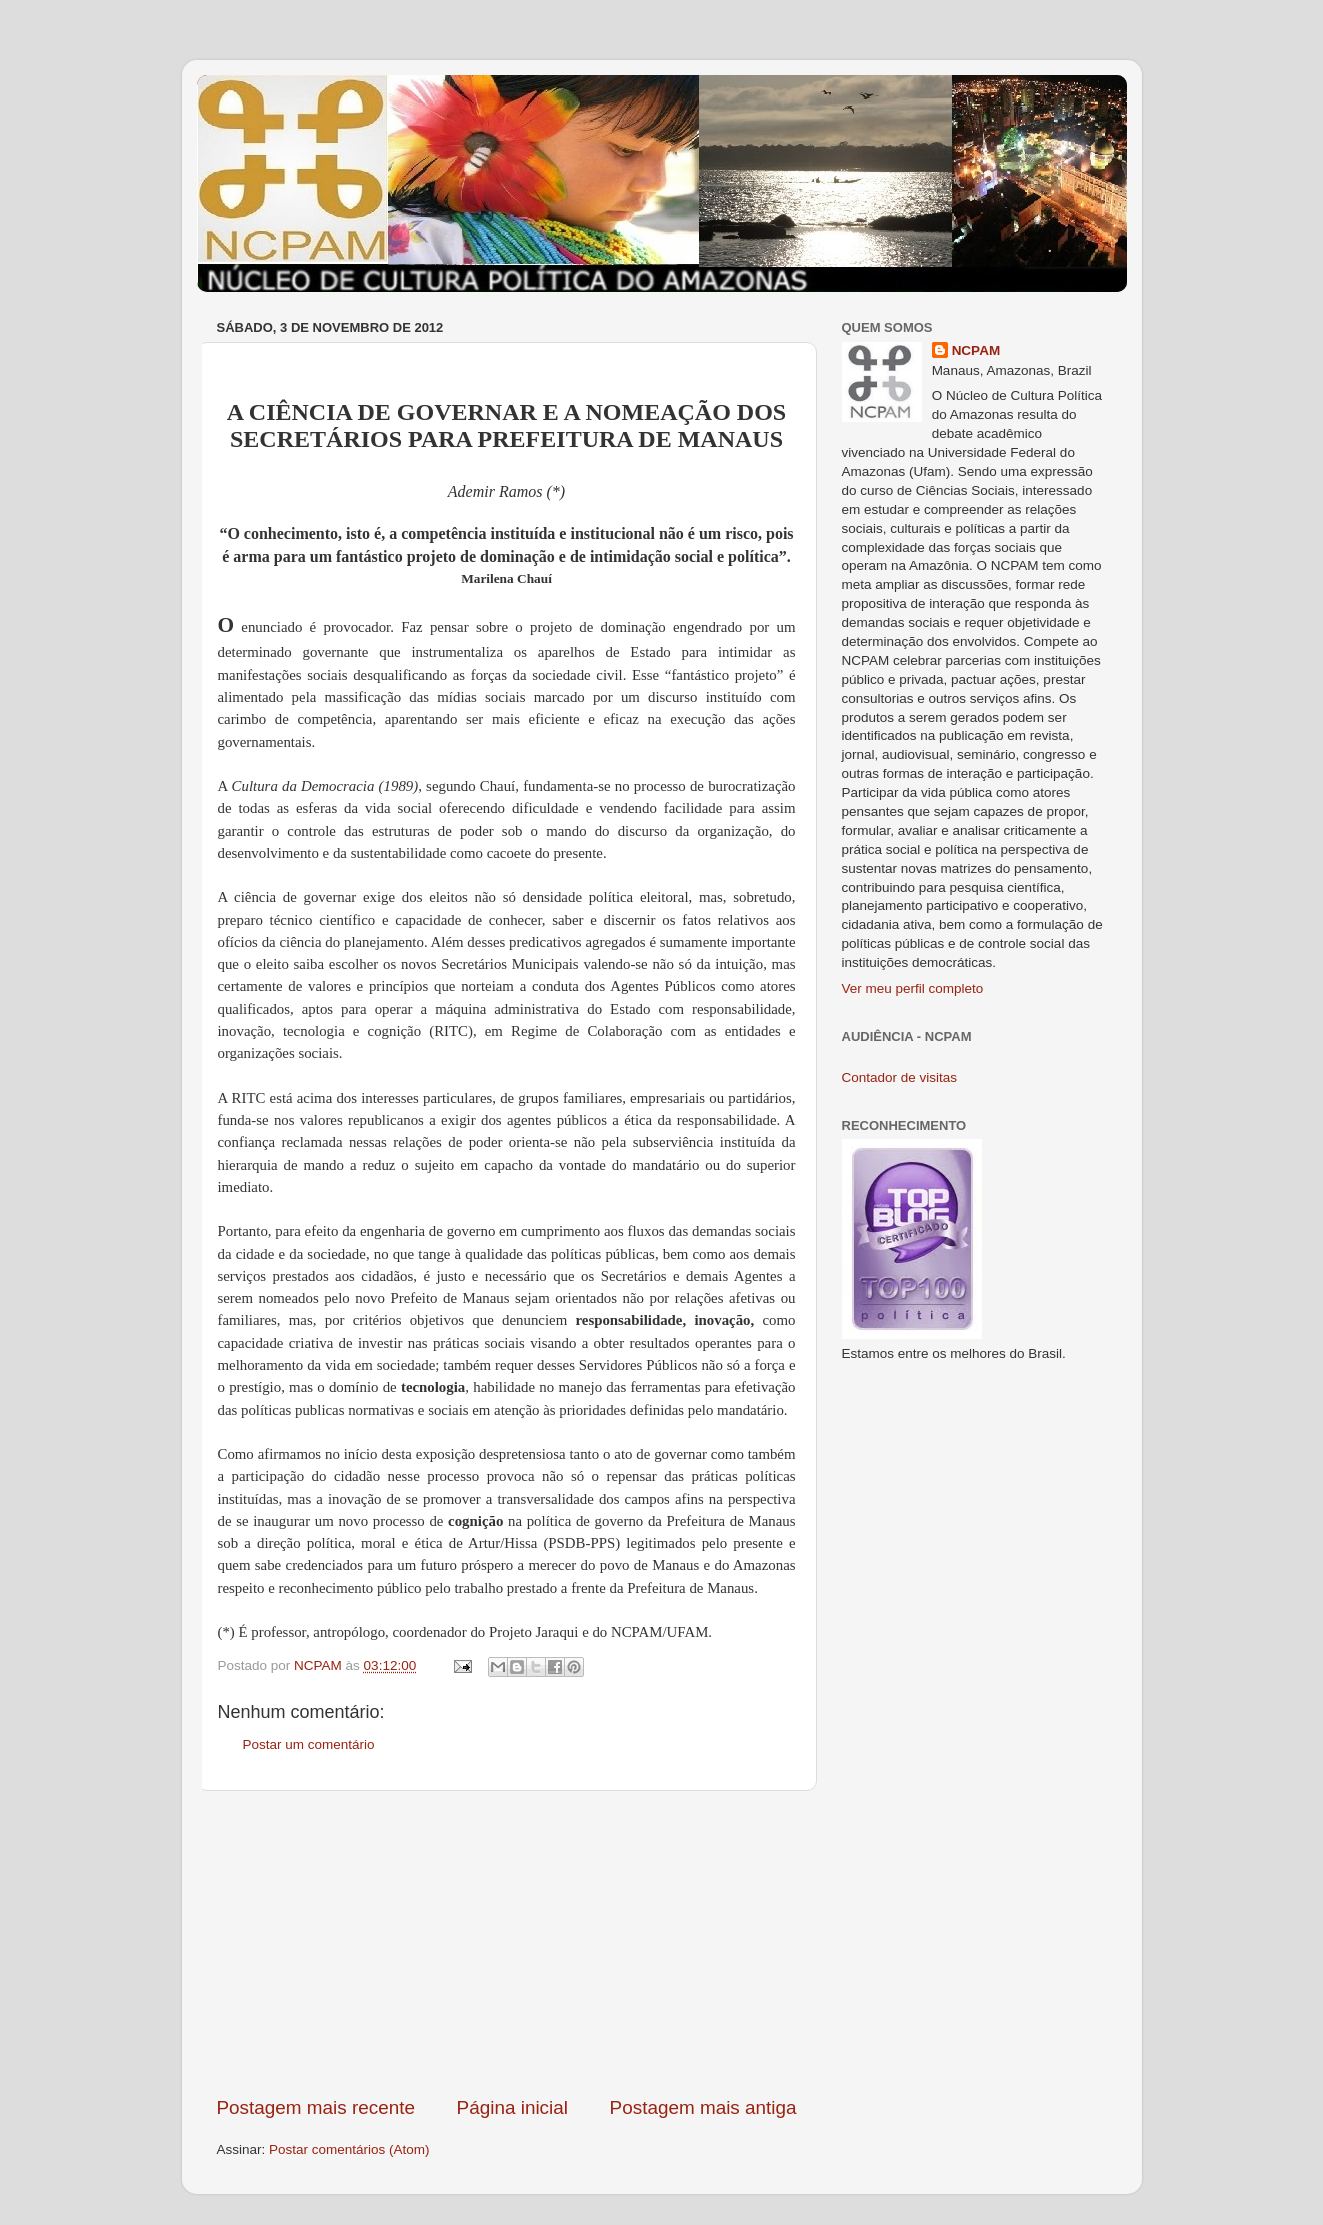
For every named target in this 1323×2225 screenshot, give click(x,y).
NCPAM (976, 350)
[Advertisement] (507, 1943)
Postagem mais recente (316, 2107)
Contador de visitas (900, 1077)
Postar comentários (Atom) (349, 2149)
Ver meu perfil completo (913, 988)
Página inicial (512, 2107)
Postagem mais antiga (703, 2107)
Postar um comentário (309, 1744)
